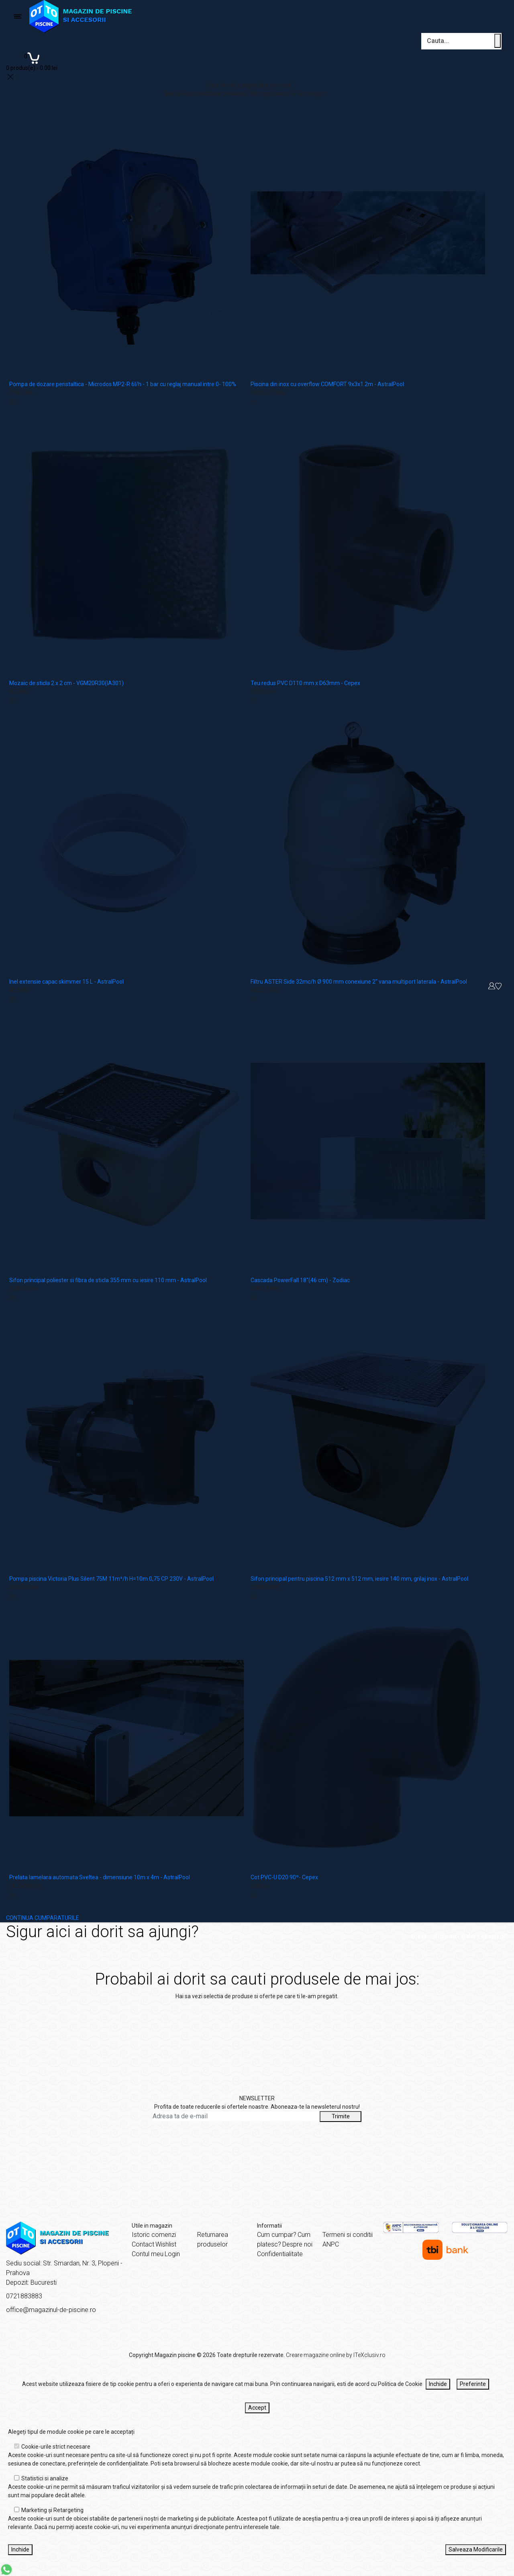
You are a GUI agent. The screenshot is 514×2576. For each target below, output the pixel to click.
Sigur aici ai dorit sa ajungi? (471, 1936)
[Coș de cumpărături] (31, 60)
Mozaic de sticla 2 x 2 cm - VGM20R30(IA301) (66, 683)
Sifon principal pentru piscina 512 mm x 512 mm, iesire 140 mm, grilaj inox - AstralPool (359, 1578)
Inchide (438, 2384)
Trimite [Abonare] (341, 2116)
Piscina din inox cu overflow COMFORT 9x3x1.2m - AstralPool (327, 384)
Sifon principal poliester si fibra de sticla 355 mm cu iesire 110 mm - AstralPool (108, 1280)
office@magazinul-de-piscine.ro (51, 2310)
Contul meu (147, 2254)
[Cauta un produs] (497, 41)
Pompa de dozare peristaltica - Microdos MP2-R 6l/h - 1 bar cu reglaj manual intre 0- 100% (122, 384)
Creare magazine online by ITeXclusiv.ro (336, 2355)
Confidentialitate (280, 2254)
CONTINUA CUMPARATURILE (42, 1918)
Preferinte (473, 2384)
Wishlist (165, 2244)
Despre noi (297, 2244)
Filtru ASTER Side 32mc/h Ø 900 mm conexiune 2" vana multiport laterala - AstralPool (359, 981)
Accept (257, 2407)
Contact (143, 2244)
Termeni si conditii (347, 2234)
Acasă (418, 1936)
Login (172, 2254)
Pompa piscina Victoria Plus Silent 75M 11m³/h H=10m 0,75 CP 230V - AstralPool (111, 1578)
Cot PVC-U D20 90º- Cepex (284, 1877)
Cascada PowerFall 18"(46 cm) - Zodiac (300, 1280)
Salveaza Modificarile (476, 2549)
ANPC (330, 2244)
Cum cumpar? (276, 2234)
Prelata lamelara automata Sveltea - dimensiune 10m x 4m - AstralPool (99, 1877)
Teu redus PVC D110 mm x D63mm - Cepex (305, 683)
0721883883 (24, 2296)
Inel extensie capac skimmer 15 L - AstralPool (66, 981)
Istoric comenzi (154, 2234)
